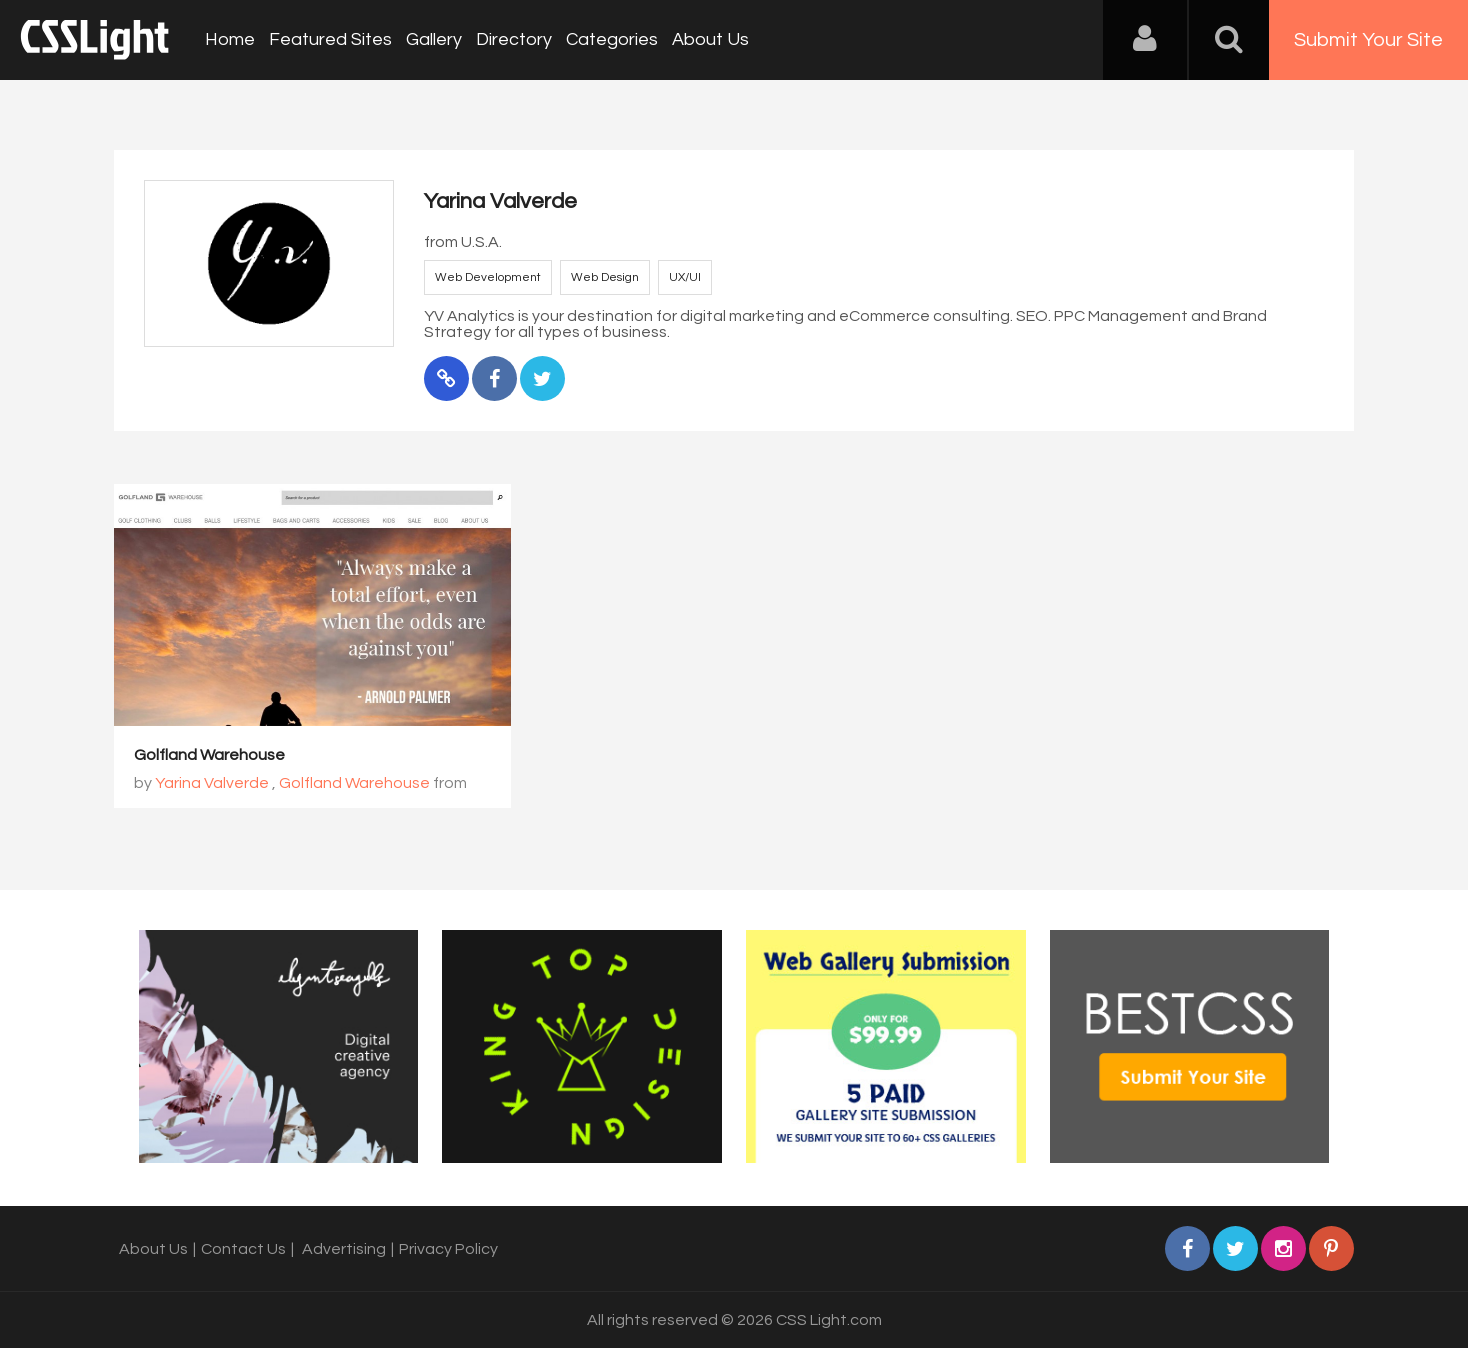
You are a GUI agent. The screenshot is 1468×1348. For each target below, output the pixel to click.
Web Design (605, 277)
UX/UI (685, 277)
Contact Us (243, 1249)
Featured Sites (330, 39)
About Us (710, 39)
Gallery (434, 39)
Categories (612, 39)
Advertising (344, 1249)
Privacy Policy (448, 1249)
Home (230, 39)
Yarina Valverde (212, 783)
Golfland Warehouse (209, 755)
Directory (514, 39)
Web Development (488, 277)
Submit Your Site (1368, 40)
